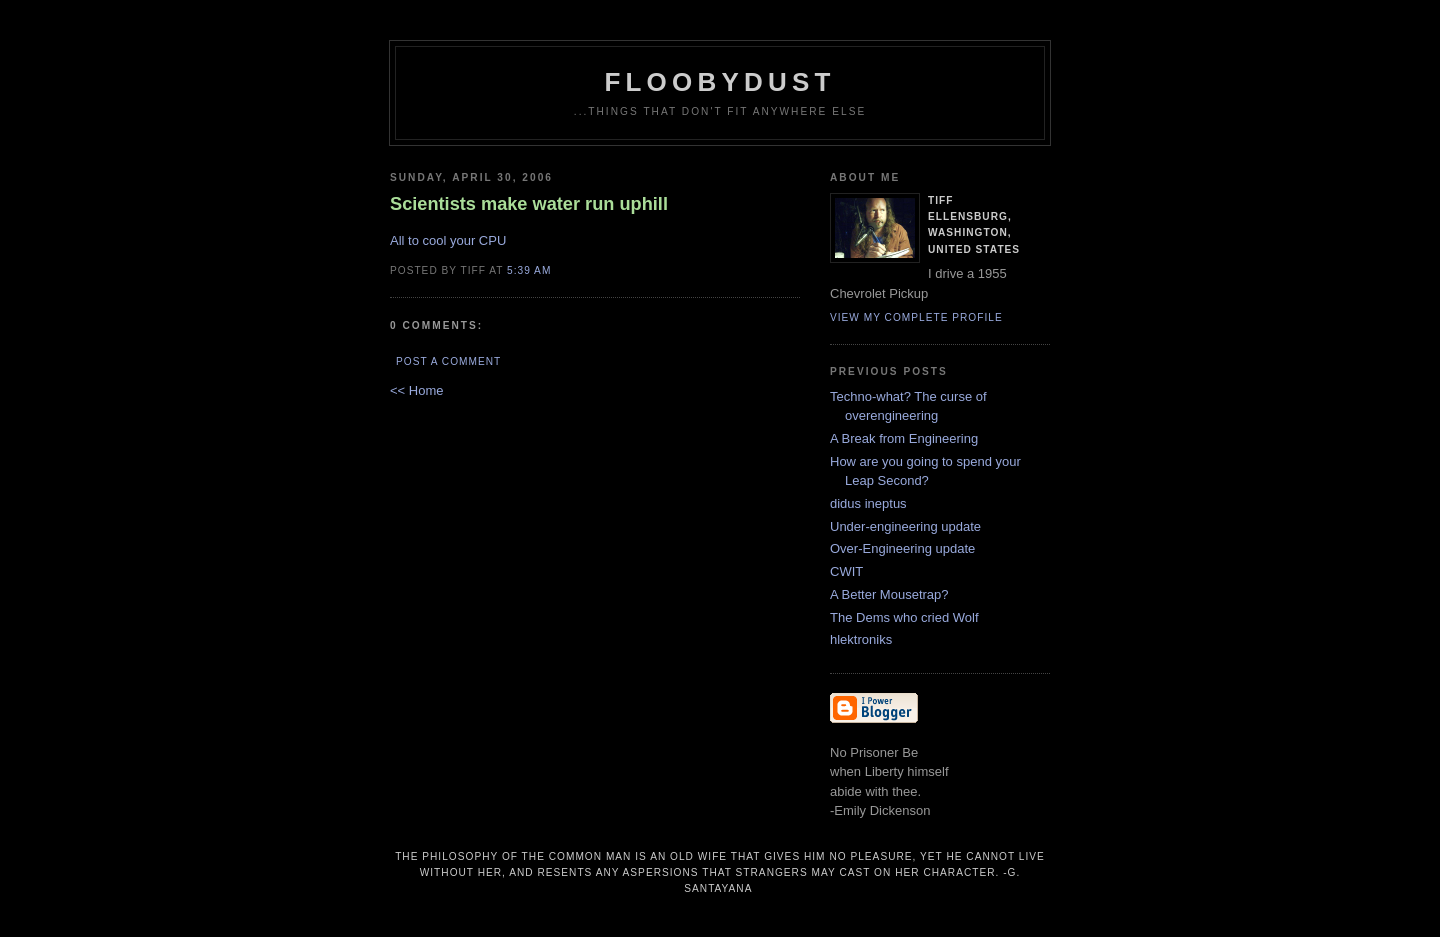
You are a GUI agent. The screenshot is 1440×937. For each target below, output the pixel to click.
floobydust (719, 82)
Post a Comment (448, 361)
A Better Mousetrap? (889, 594)
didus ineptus (868, 503)
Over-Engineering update (902, 548)
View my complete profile (916, 317)
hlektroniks (861, 639)
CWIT (846, 571)
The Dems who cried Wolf (904, 617)
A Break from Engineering (904, 438)
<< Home (416, 390)
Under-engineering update (905, 526)
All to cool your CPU (448, 240)
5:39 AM (529, 270)
